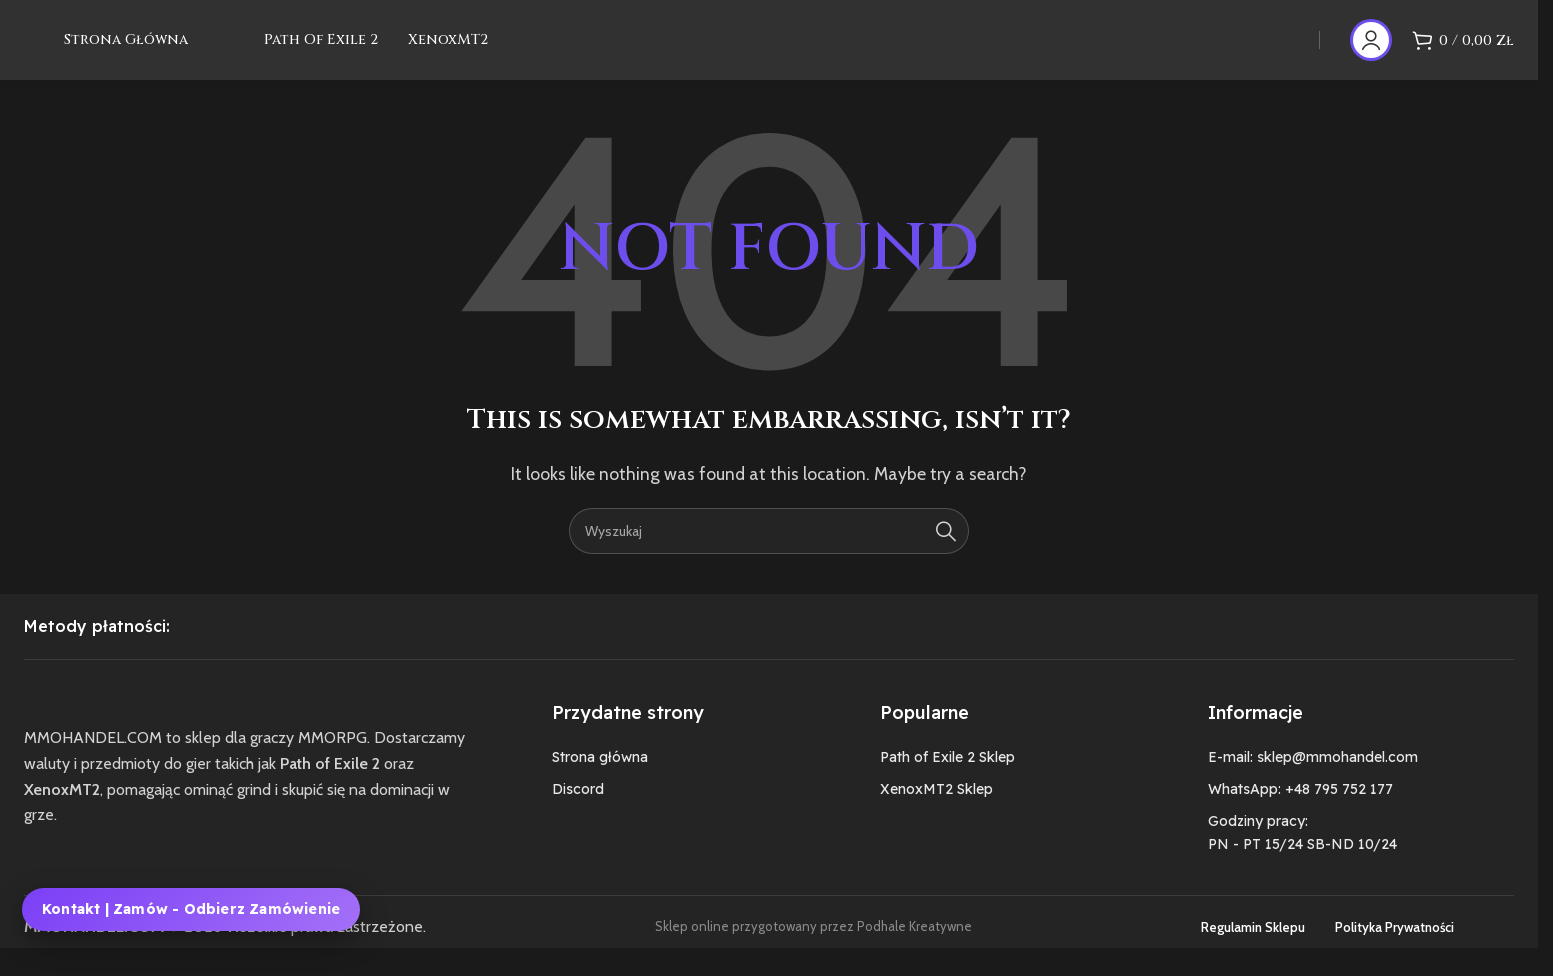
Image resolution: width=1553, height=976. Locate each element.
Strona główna (600, 782)
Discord (578, 814)
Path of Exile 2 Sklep (947, 782)
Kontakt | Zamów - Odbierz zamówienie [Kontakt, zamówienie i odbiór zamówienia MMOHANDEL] (191, 909)
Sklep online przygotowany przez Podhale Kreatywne (813, 952)
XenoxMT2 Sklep (936, 814)
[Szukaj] (769, 556)
